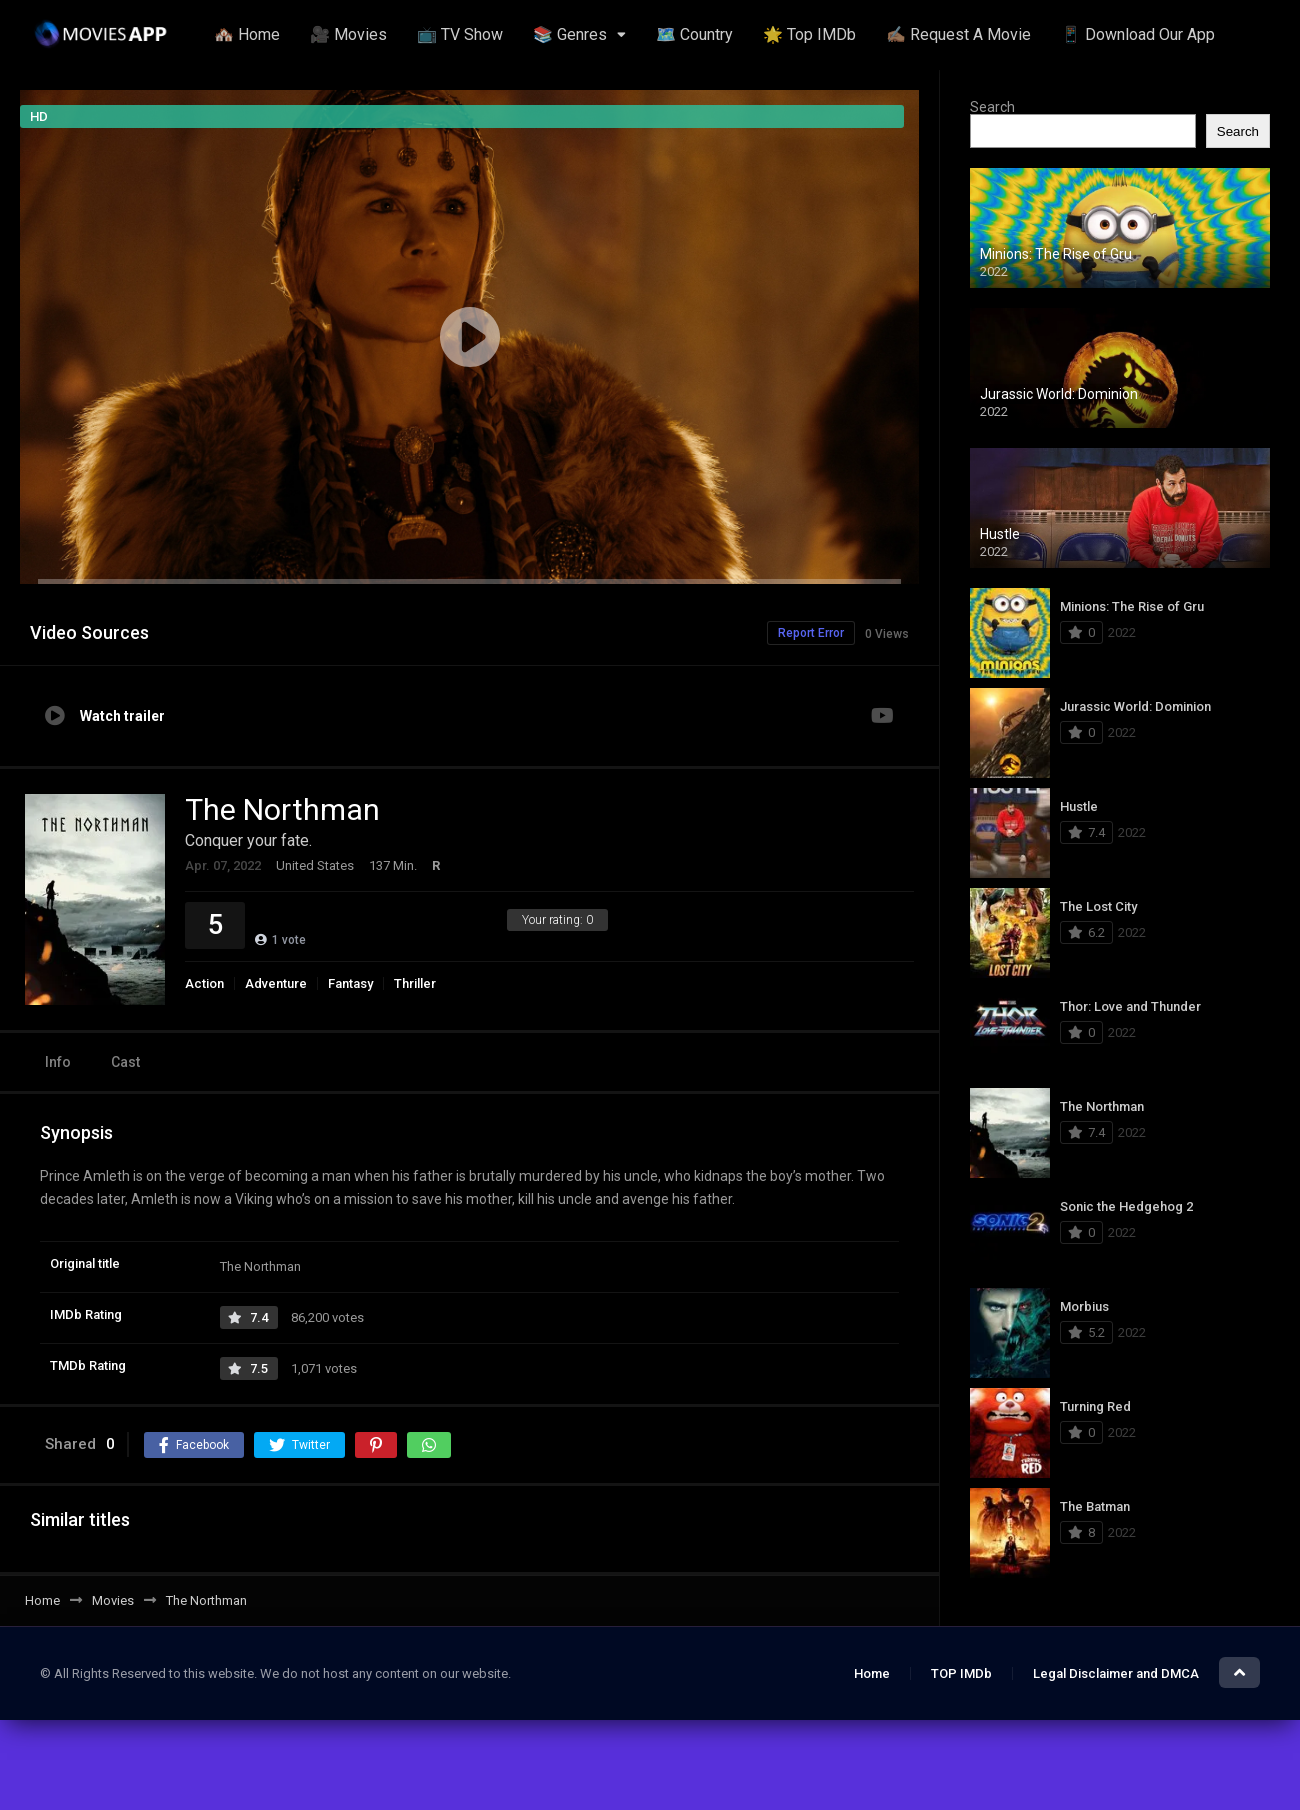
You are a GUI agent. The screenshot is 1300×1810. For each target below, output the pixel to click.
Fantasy (350, 983)
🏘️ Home (247, 34)
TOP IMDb (961, 1673)
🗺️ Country (694, 34)
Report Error (811, 633)
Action (204, 983)
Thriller (415, 983)
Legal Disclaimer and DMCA (1116, 1673)
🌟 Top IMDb (809, 34)
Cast (125, 1062)
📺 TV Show (460, 34)
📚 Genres (570, 34)
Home (872, 1673)
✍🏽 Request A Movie (958, 34)
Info (58, 1062)
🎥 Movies (348, 34)
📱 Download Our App (1138, 34)
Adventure (276, 983)
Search (992, 107)
